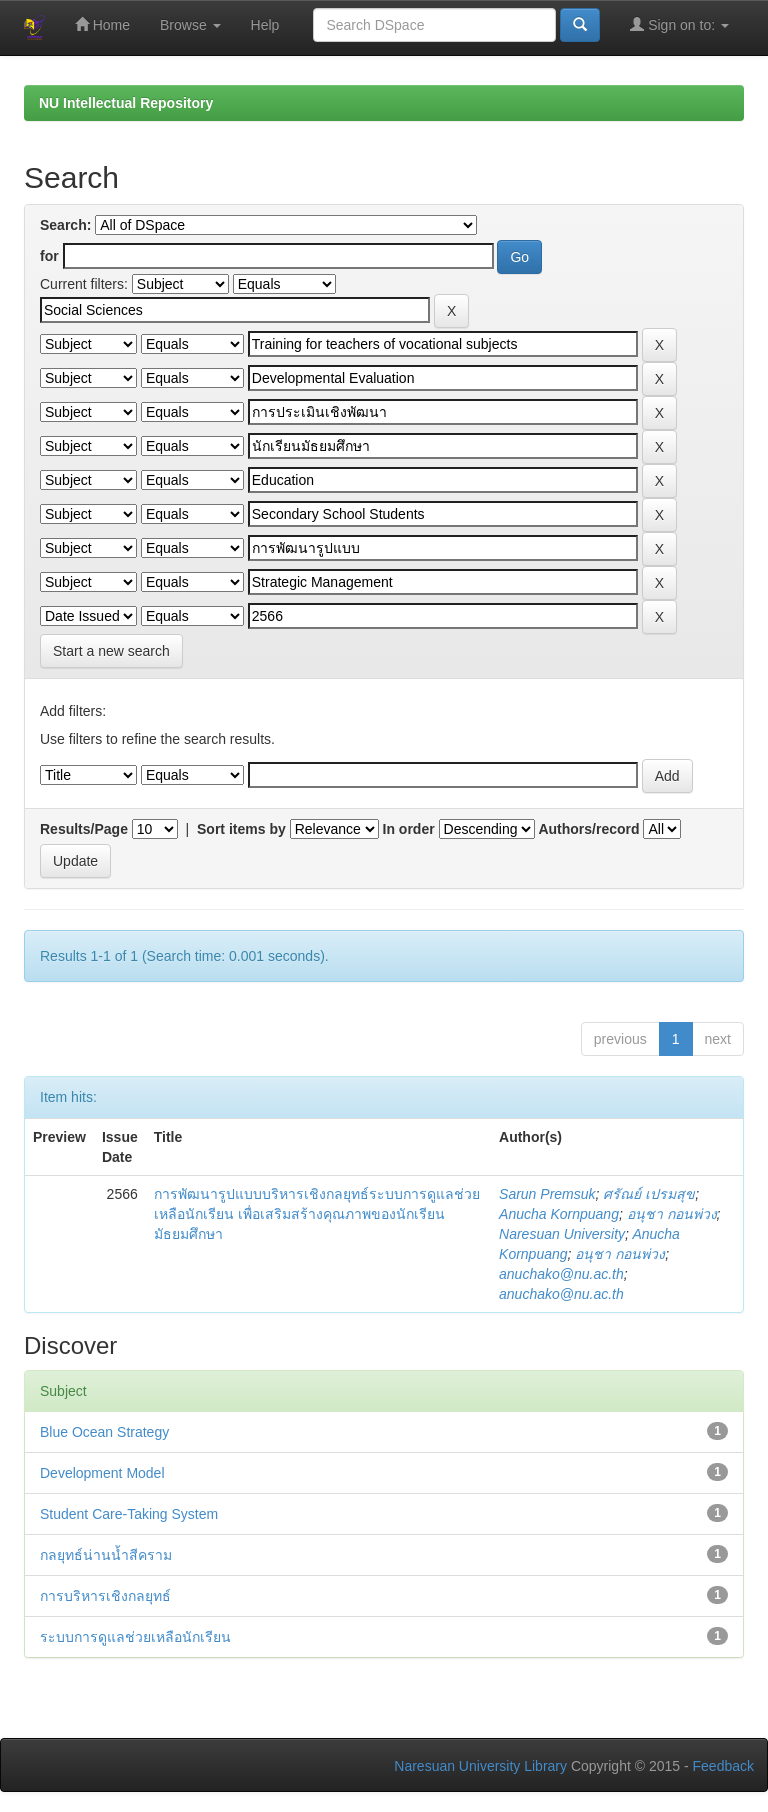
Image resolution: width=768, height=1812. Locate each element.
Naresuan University (562, 1234)
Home (102, 24)
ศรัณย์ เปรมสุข (649, 1194)
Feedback (723, 1766)
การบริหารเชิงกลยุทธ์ (105, 1596)
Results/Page (84, 829)
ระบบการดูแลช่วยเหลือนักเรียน (135, 1637)
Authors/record (588, 829)
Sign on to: (679, 24)
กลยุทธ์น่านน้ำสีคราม (106, 1555)
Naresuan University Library (480, 1766)
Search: (65, 225)
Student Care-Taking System (129, 1514)
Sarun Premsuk (547, 1194)
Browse (190, 25)
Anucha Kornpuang (559, 1214)
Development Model (102, 1473)
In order (409, 829)
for (49, 256)
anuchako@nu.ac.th (561, 1274)
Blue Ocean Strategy (104, 1432)
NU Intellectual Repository (126, 103)
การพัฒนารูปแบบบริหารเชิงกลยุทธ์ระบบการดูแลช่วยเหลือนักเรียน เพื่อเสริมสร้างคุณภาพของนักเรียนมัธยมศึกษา (317, 1214)
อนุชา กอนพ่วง (672, 1214)
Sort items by (241, 829)
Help (265, 25)
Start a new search (111, 651)
